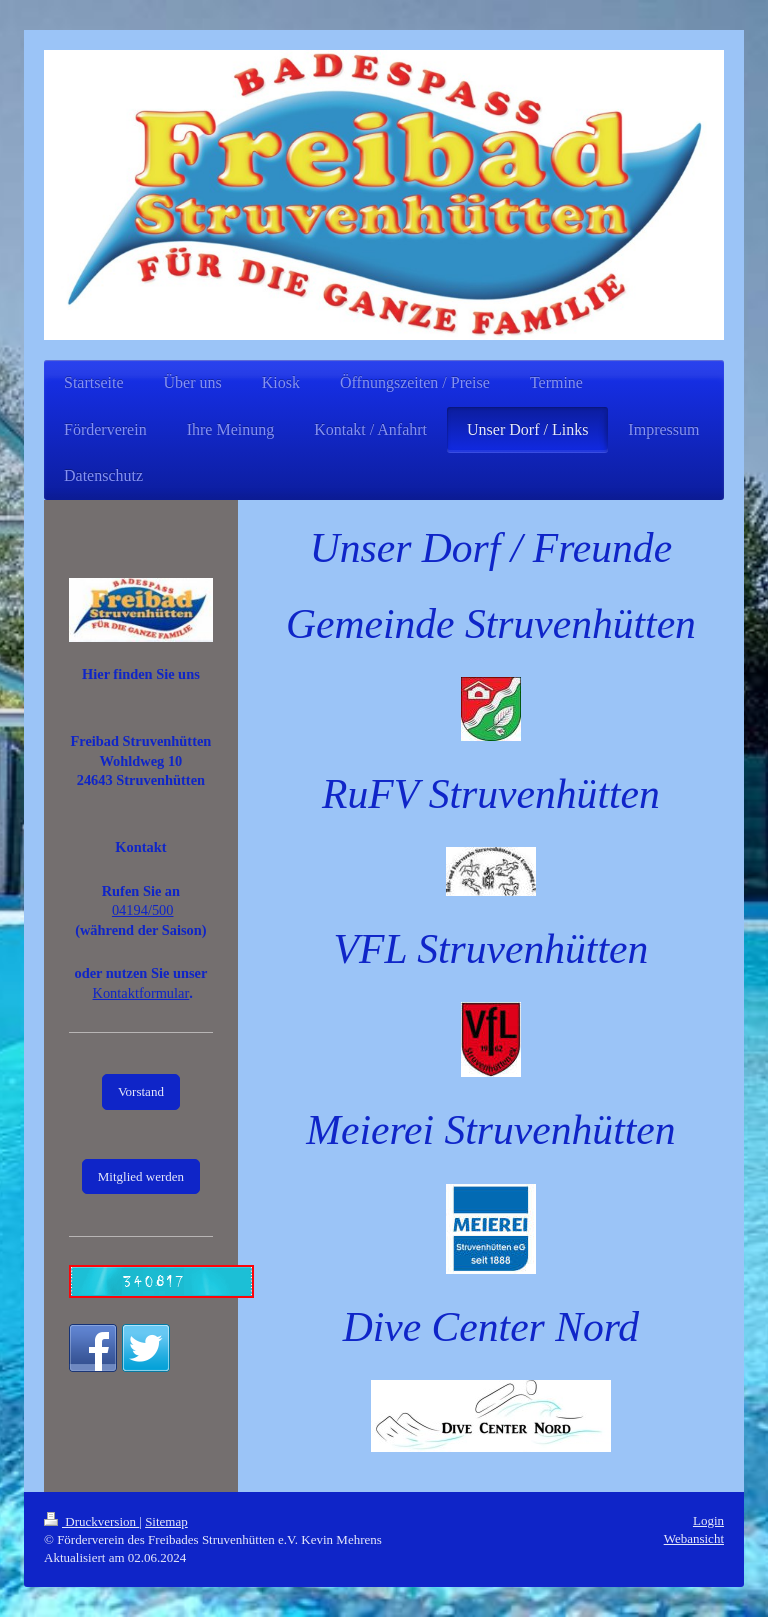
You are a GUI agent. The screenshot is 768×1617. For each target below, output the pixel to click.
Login (708, 1520)
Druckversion (91, 1521)
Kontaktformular (141, 993)
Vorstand (141, 1091)
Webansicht (694, 1538)
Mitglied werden (141, 1176)
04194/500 (143, 910)
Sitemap (166, 1521)
